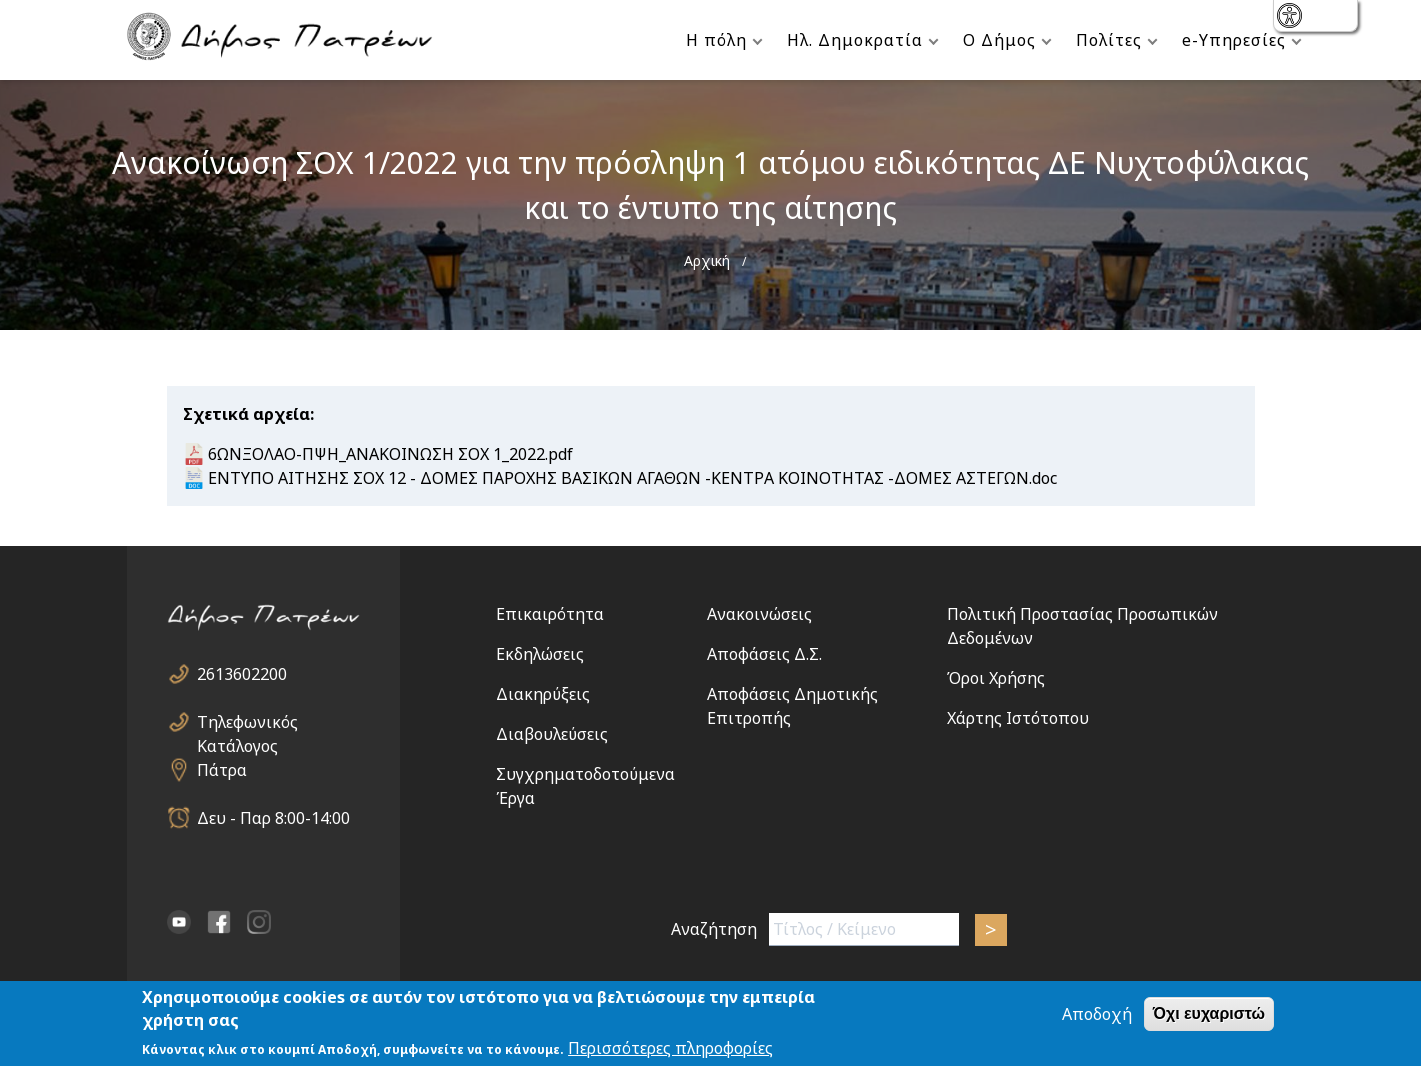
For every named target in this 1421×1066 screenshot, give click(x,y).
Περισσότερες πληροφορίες (670, 1049)
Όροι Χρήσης (996, 678)
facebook (219, 922)
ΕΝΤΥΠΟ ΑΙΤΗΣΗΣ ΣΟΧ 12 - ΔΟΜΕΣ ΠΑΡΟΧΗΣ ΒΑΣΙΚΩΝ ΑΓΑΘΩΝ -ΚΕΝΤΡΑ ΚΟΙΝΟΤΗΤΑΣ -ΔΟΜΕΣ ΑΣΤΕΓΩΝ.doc (632, 478)
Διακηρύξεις (543, 694)
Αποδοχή (1097, 1015)
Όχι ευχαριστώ (1209, 1014)
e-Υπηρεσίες (1234, 40)
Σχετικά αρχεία (246, 414)
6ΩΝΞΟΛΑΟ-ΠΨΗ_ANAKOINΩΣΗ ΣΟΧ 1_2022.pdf (390, 454)
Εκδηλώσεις (540, 654)
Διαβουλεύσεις (552, 734)
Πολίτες (1109, 40)
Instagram (259, 922)
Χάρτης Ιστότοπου (1018, 718)
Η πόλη (716, 40)
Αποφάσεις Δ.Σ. (764, 654)
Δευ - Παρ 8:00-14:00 (273, 818)
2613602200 (242, 674)
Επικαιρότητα (550, 614)
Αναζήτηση (714, 929)
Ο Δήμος (999, 40)
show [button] (1291, 17)
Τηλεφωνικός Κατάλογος (247, 722)
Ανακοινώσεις (759, 614)
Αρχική (707, 260)
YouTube (179, 922)
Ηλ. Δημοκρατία (855, 40)
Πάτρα (222, 770)
